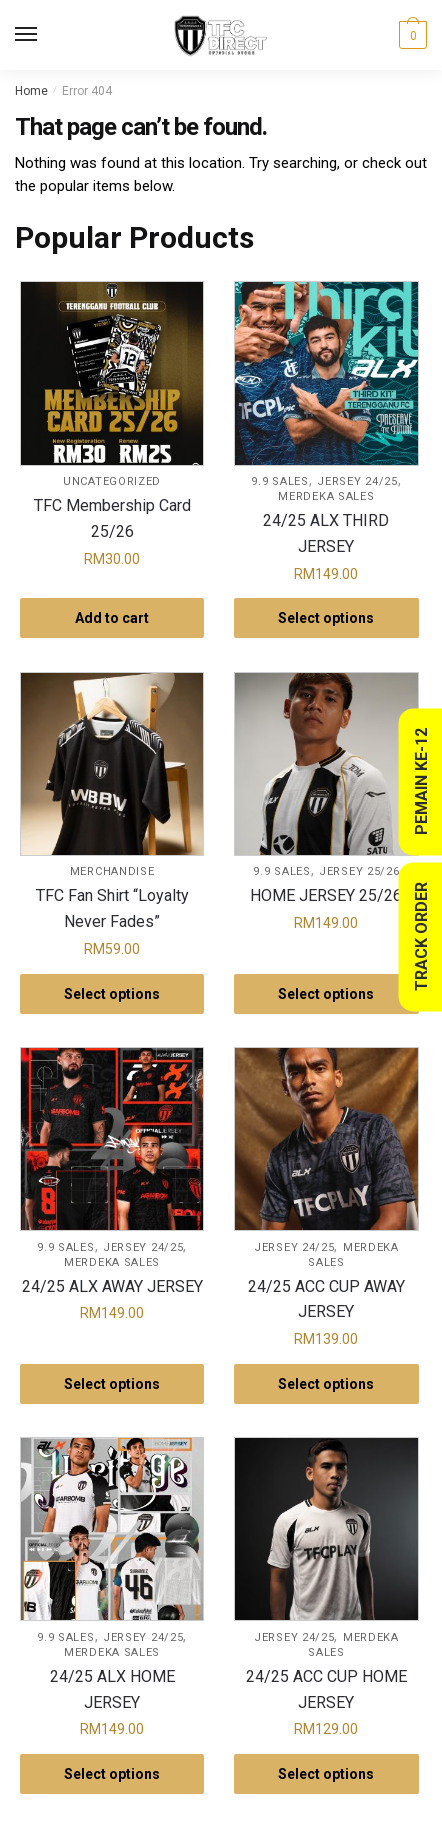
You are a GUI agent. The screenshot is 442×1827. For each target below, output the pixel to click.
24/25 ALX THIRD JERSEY (326, 533)
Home (31, 91)
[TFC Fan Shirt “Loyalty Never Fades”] (112, 764)
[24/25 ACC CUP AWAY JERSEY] (326, 1139)
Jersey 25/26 (359, 871)
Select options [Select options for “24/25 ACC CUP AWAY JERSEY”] (326, 1384)
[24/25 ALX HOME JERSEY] (112, 1529)
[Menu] (45, 35)
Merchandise (112, 871)
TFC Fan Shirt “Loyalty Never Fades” (112, 908)
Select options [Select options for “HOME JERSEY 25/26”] (326, 994)
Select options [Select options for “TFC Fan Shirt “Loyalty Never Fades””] (112, 994)
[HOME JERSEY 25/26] (326, 764)
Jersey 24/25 (357, 481)
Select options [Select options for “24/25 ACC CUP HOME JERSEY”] (326, 1774)
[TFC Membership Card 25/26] (112, 373)
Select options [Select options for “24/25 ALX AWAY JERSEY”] (112, 1384)
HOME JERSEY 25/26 (326, 895)
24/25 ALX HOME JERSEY (112, 1689)
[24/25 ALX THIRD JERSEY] (326, 373)
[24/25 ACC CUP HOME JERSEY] (326, 1529)
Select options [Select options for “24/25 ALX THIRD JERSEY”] (326, 618)
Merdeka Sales (326, 496)
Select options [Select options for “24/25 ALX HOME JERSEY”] (112, 1774)
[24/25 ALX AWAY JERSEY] (112, 1139)
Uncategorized (112, 481)
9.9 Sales (279, 481)
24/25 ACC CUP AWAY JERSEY (326, 1299)
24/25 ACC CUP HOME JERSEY (326, 1689)
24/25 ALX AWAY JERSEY (112, 1286)
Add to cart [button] (112, 618)
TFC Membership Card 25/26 (112, 518)
